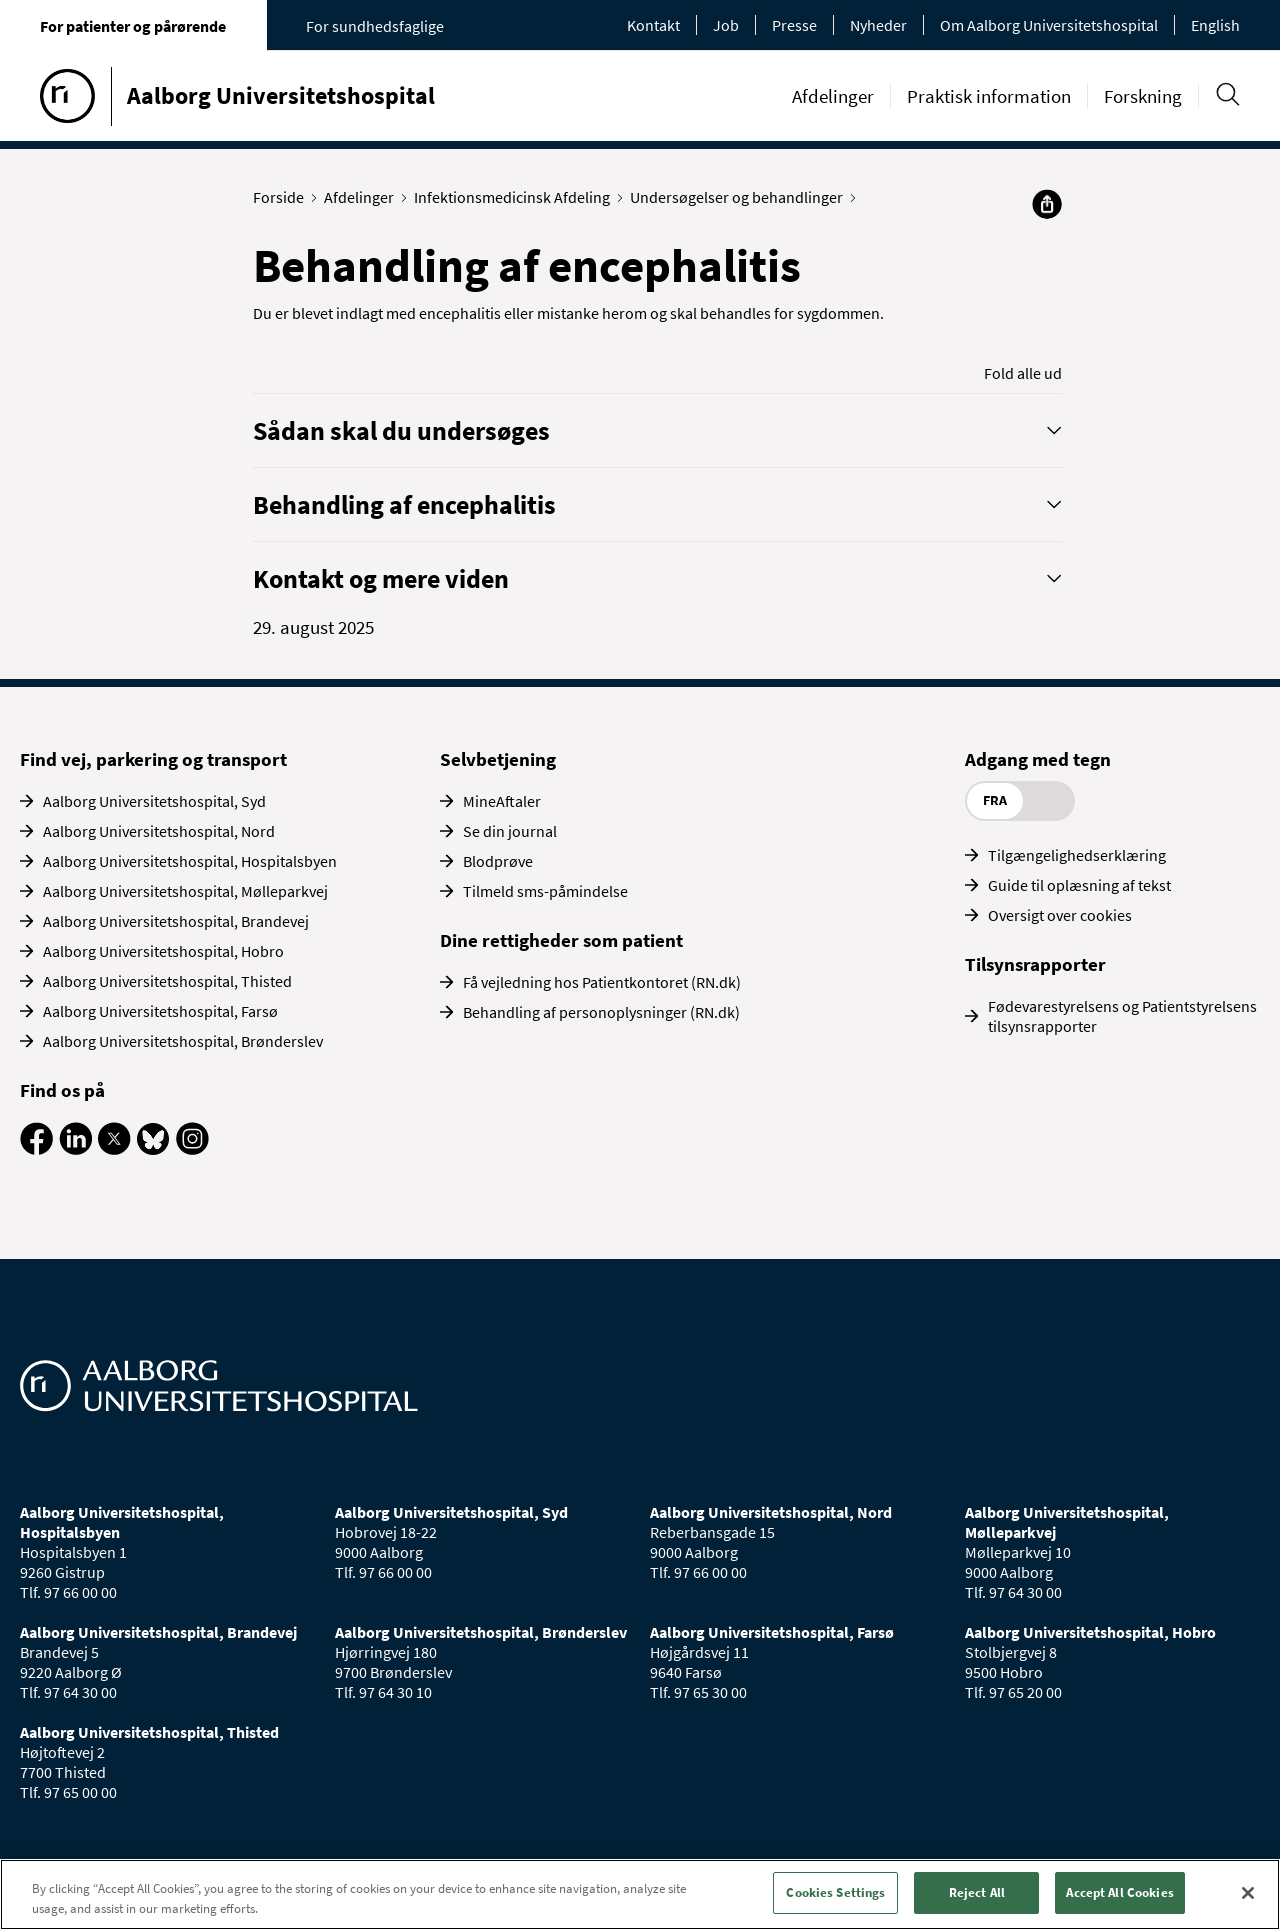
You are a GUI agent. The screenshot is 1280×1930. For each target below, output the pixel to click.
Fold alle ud (1023, 373)
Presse (794, 25)
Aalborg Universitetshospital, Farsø (160, 1011)
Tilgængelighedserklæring (1077, 855)
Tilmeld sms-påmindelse (545, 891)
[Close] (1248, 1893)
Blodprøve (498, 861)
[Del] (1047, 204)
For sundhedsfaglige (375, 26)
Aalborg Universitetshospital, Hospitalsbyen (190, 861)
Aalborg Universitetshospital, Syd (154, 801)
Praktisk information (989, 96)
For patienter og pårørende (133, 26)
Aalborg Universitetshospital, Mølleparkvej (185, 891)
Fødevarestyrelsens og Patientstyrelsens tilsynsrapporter (1122, 1016)
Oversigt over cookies (1060, 915)
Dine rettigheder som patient (561, 940)
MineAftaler (502, 801)
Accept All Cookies (1119, 1892)
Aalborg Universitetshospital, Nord (159, 831)
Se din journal (510, 831)
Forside (283, 197)
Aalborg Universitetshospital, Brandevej (176, 921)
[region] (640, 1894)
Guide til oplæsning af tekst (1079, 885)
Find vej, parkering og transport (153, 759)
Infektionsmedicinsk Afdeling (516, 197)
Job (726, 25)
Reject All (977, 1892)
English (1215, 25)
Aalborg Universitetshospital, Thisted (167, 981)
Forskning (1143, 96)
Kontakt (653, 25)
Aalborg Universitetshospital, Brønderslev (183, 1041)
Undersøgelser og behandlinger (741, 197)
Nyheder (878, 25)
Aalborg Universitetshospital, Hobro (163, 951)
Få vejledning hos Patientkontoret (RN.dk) (602, 982)
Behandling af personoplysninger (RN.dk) (601, 1012)
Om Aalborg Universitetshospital (1049, 25)
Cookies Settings (835, 1892)
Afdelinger (833, 96)
